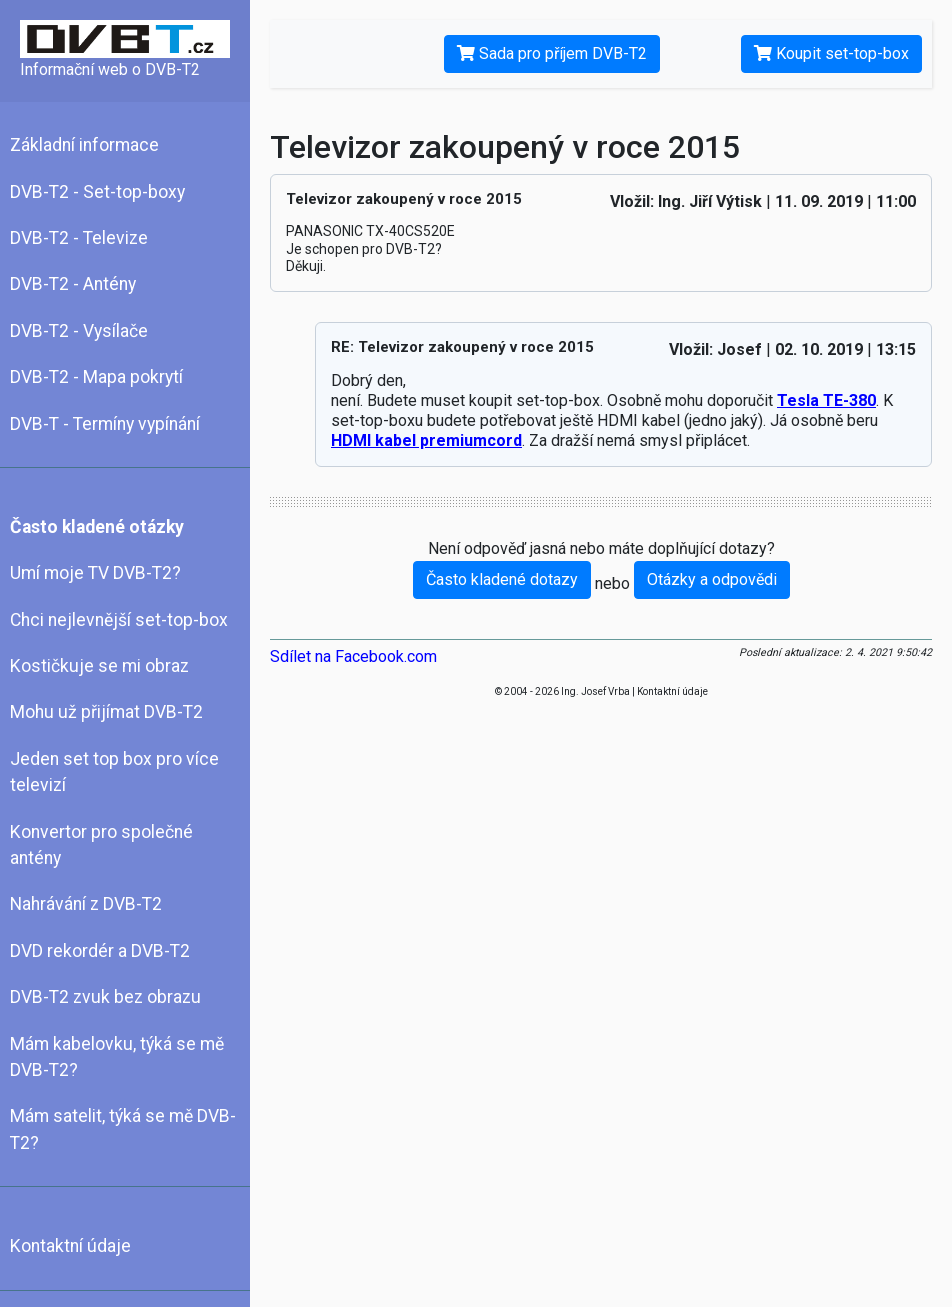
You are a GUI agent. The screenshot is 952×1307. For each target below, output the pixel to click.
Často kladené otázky (97, 527)
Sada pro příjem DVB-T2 (552, 53)
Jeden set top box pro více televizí (114, 772)
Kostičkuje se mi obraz (99, 666)
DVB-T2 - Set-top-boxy (97, 192)
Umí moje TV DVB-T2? (95, 573)
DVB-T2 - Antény (73, 284)
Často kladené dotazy (502, 579)
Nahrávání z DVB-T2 (86, 904)
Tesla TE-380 (826, 400)
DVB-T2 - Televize (79, 238)
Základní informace (84, 145)
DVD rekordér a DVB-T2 (100, 951)
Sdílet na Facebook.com (353, 656)
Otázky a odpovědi (712, 579)
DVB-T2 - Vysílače (79, 331)
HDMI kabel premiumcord (426, 440)
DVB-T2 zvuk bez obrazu (105, 997)
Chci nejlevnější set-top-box (119, 620)
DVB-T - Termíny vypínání (105, 424)
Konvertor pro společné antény (101, 845)
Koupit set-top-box (831, 53)
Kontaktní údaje (70, 1246)
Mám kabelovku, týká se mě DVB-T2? (117, 1057)
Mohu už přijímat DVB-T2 (106, 712)
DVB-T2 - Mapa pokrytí (96, 377)
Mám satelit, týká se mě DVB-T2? (123, 1129)
